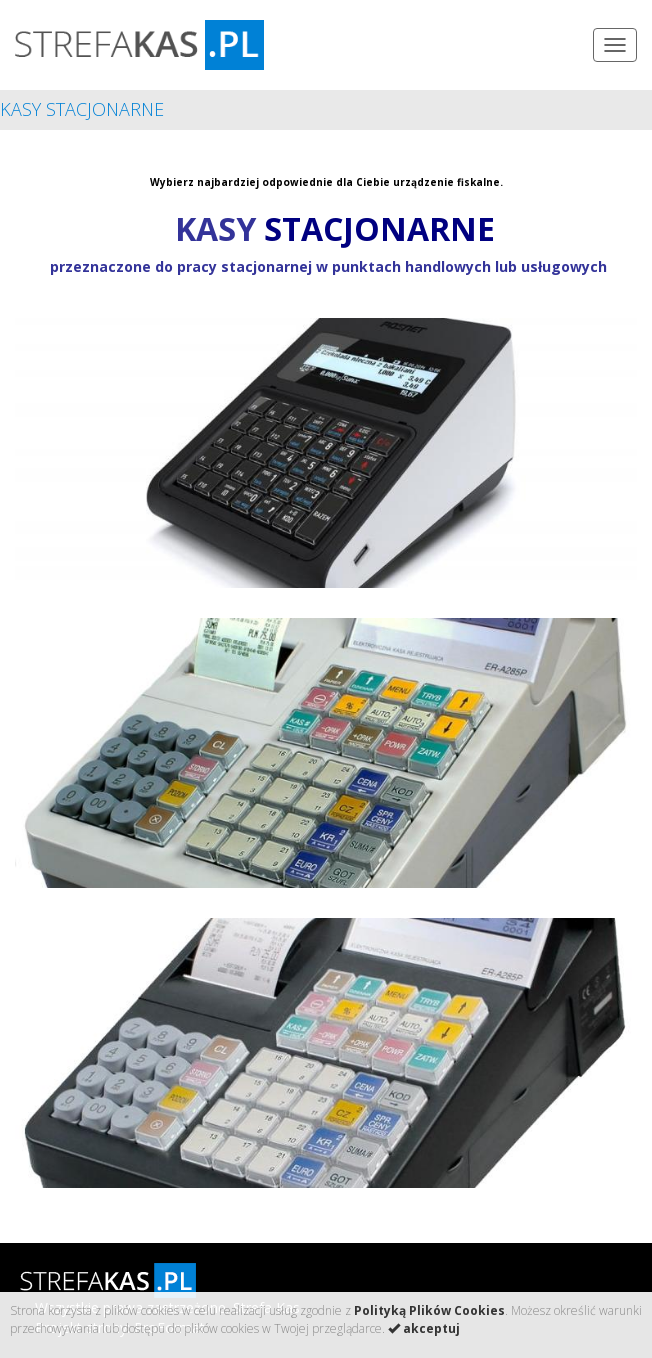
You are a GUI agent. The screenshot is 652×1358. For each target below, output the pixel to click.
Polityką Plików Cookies (429, 1310)
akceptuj (424, 1328)
